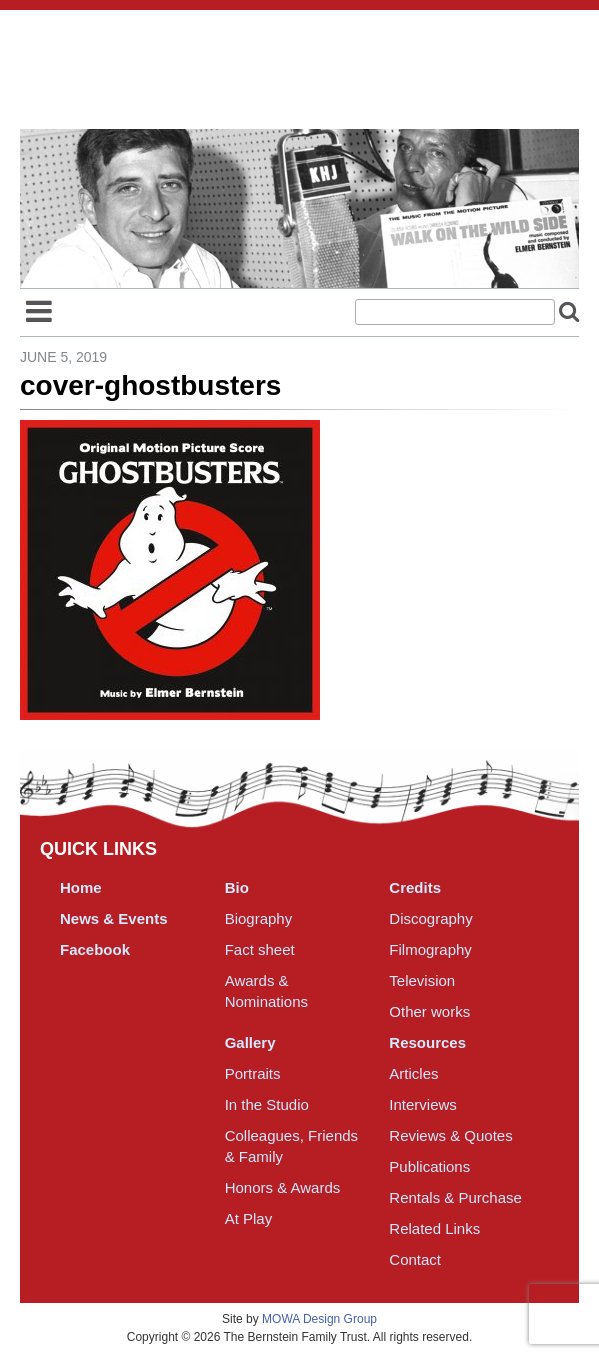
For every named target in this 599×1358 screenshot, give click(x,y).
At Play (249, 1218)
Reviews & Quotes (450, 1135)
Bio (237, 887)
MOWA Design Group (319, 1319)
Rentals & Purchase (455, 1197)
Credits (415, 887)
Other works (429, 1011)
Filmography (430, 949)
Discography (430, 918)
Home (81, 887)
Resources (427, 1042)
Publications (429, 1166)
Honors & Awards (283, 1187)
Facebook (95, 949)
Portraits (253, 1073)
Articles (413, 1073)
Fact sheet (260, 949)
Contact (415, 1259)
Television (422, 980)
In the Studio (267, 1104)
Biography (259, 918)
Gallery (250, 1042)
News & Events (114, 918)
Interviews (423, 1104)
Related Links (434, 1228)
